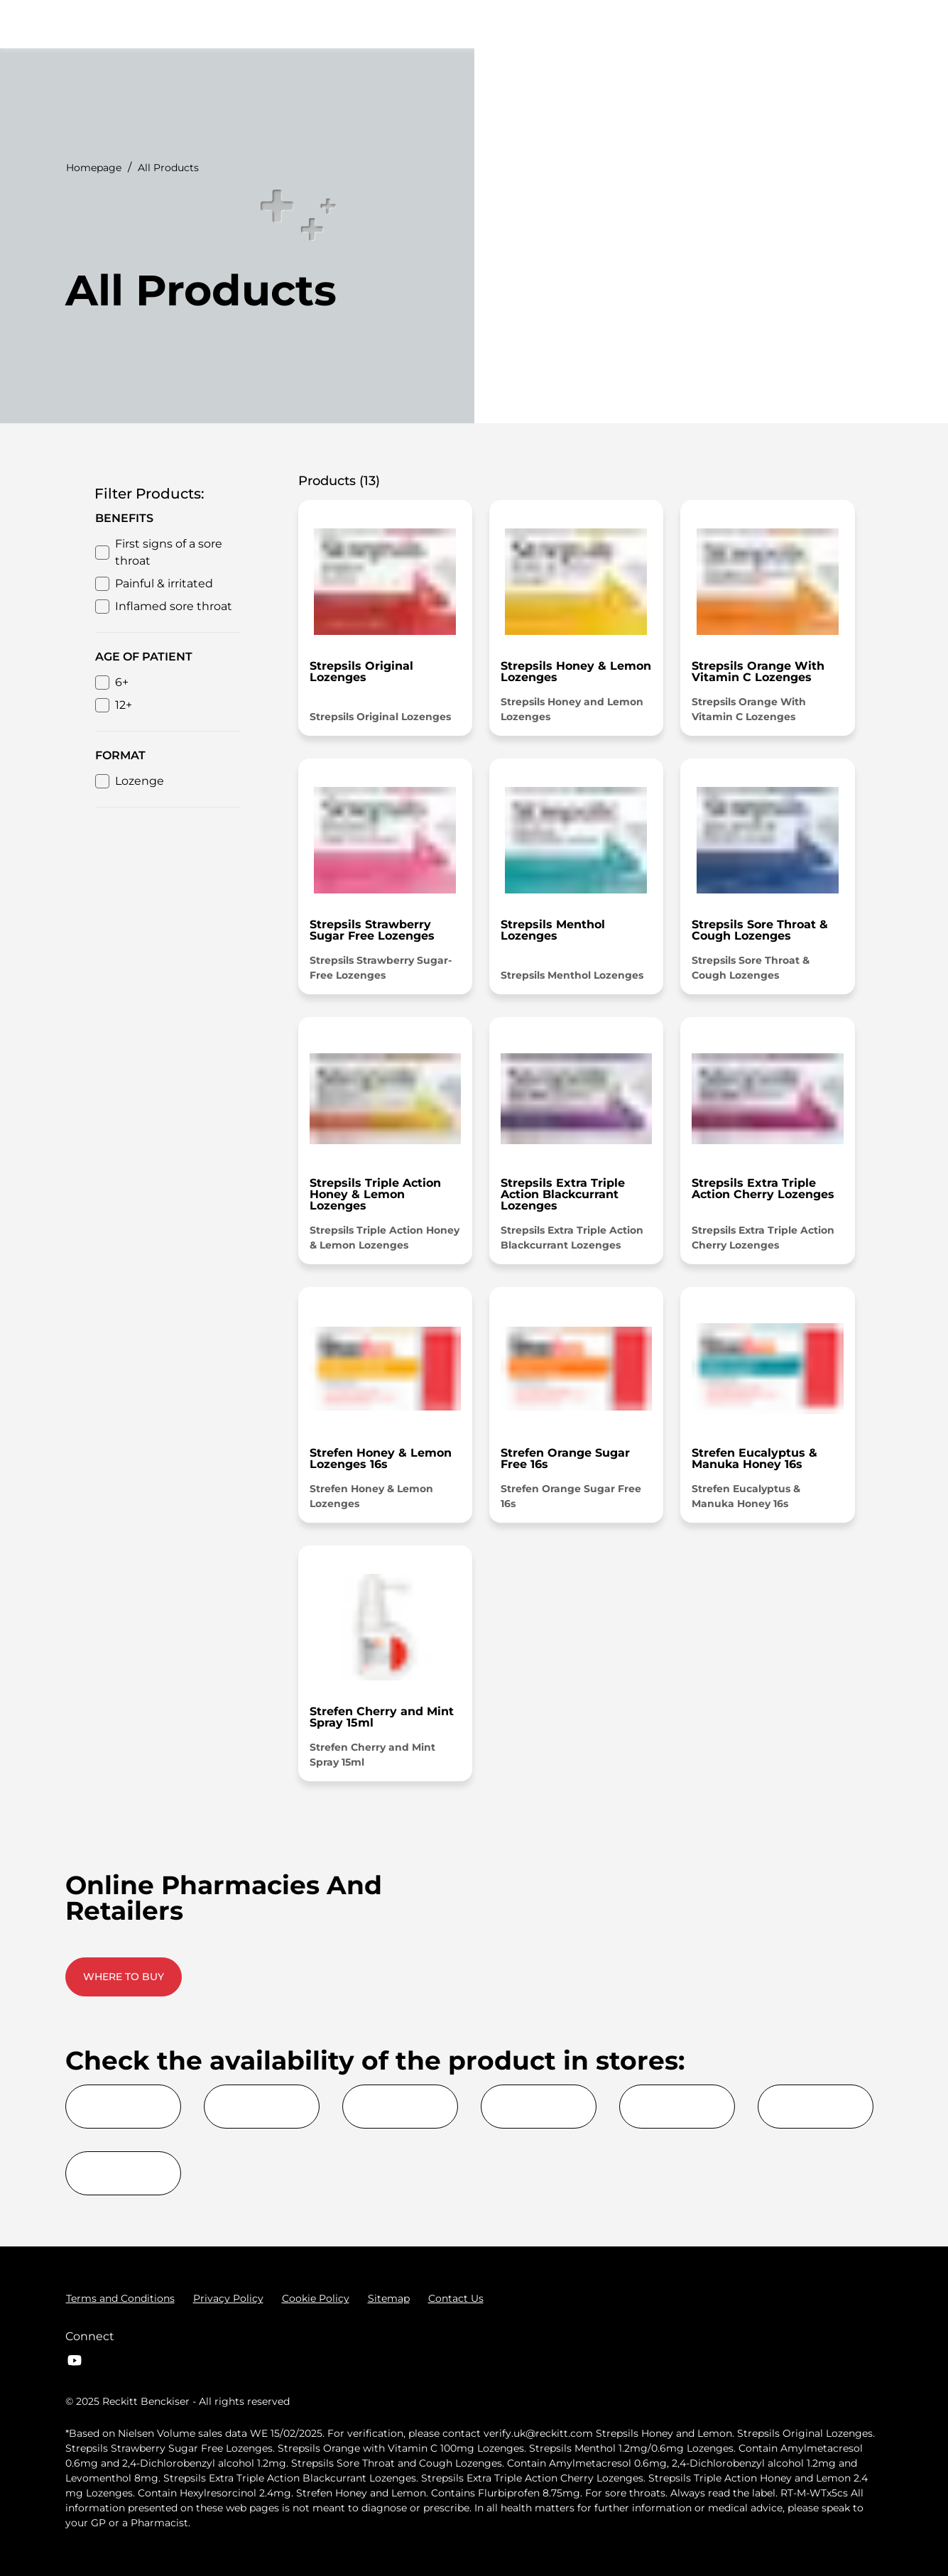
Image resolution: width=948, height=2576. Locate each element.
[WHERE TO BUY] (123, 1976)
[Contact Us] (455, 2298)
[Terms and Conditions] (120, 2298)
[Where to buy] (798, 24)
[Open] (867, 24)
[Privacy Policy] (228, 2298)
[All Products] (574, 24)
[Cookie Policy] (315, 2298)
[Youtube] (74, 2360)
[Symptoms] (476, 24)
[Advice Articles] (684, 24)
